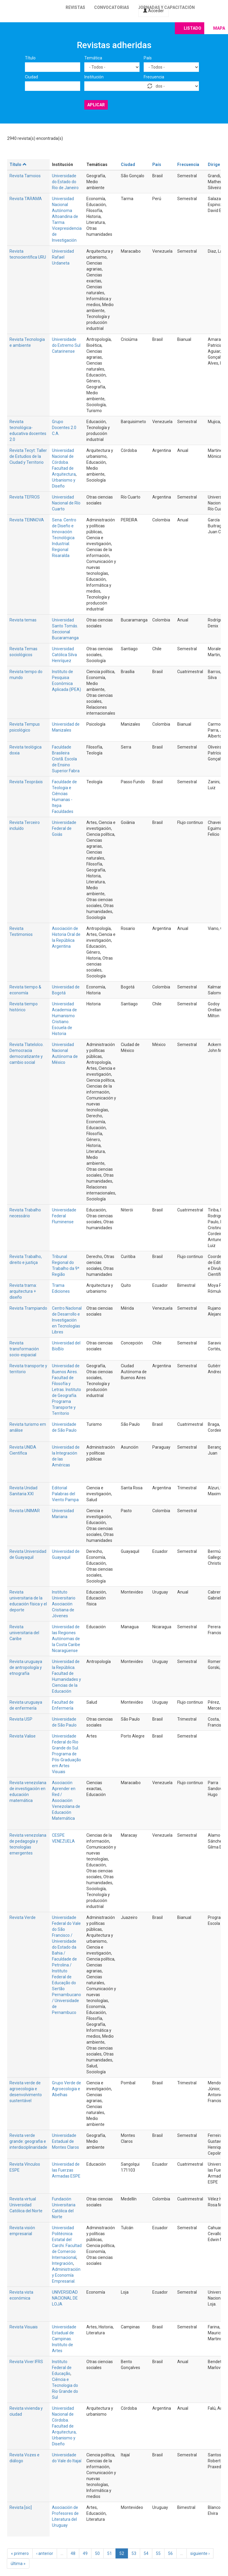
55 (158, 2553)
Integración (62, 2263)
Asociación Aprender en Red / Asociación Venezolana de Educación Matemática (66, 1800)
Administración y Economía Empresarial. (66, 2275)
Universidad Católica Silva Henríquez (64, 654)
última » (18, 2563)
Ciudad (31, 77)
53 (134, 2553)
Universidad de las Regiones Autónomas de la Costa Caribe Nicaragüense (66, 1638)
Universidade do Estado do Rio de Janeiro (65, 181)
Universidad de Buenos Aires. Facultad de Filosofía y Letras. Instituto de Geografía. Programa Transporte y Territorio (66, 1389)
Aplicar (96, 104)
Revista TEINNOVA (27, 520)
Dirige (214, 164)
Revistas (75, 7)
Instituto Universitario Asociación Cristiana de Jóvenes (63, 1604)
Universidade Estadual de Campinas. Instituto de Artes (64, 2339)
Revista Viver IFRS (26, 2361)
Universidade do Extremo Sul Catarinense (66, 345)
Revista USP (21, 1719)
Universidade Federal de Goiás (64, 828)
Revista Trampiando (28, 1308)
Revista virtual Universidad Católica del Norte (26, 2205)
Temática (93, 58)
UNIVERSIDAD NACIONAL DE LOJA (65, 2298)
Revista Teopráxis (26, 781)
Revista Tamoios (25, 175)
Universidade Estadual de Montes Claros (65, 2141)
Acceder (153, 10)
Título (30, 58)
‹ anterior (44, 2553)
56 (170, 2553)
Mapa (219, 28)
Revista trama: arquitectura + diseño (23, 1291)
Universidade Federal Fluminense (64, 1216)
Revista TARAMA (26, 198)
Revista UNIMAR (25, 1510)
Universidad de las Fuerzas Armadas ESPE (66, 2170)
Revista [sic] (21, 2507)
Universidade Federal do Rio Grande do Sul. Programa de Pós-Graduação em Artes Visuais (66, 1754)
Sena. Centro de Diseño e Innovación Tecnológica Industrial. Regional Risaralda (64, 538)
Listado (192, 28)
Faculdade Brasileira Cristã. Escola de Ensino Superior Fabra (66, 759)
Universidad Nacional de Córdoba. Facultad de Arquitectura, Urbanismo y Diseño (64, 2426)
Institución (94, 77)
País (148, 58)
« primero (20, 2553)
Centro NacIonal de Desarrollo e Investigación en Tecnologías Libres (67, 1320)
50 (97, 2553)
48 (73, 2553)
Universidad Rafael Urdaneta (63, 257)
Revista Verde (23, 1917)
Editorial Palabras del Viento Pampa (65, 1493)
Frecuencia (154, 77)
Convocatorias (111, 7)
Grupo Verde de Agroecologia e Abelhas (66, 2088)
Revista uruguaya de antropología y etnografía (26, 1667)
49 (85, 2553)
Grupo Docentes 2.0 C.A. (64, 427)
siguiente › (200, 2553)
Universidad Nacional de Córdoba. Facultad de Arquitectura (64, 462)
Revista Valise (23, 1736)
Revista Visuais (24, 2327)
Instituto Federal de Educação (62, 2367)
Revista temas (23, 620)
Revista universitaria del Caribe (24, 1632)
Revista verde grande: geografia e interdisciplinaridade (28, 2141)
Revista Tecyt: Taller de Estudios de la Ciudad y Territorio (28, 456)
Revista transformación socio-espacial (24, 1349)
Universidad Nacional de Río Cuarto (66, 503)
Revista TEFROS (25, 497)
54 (146, 2553)
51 (109, 2553)
